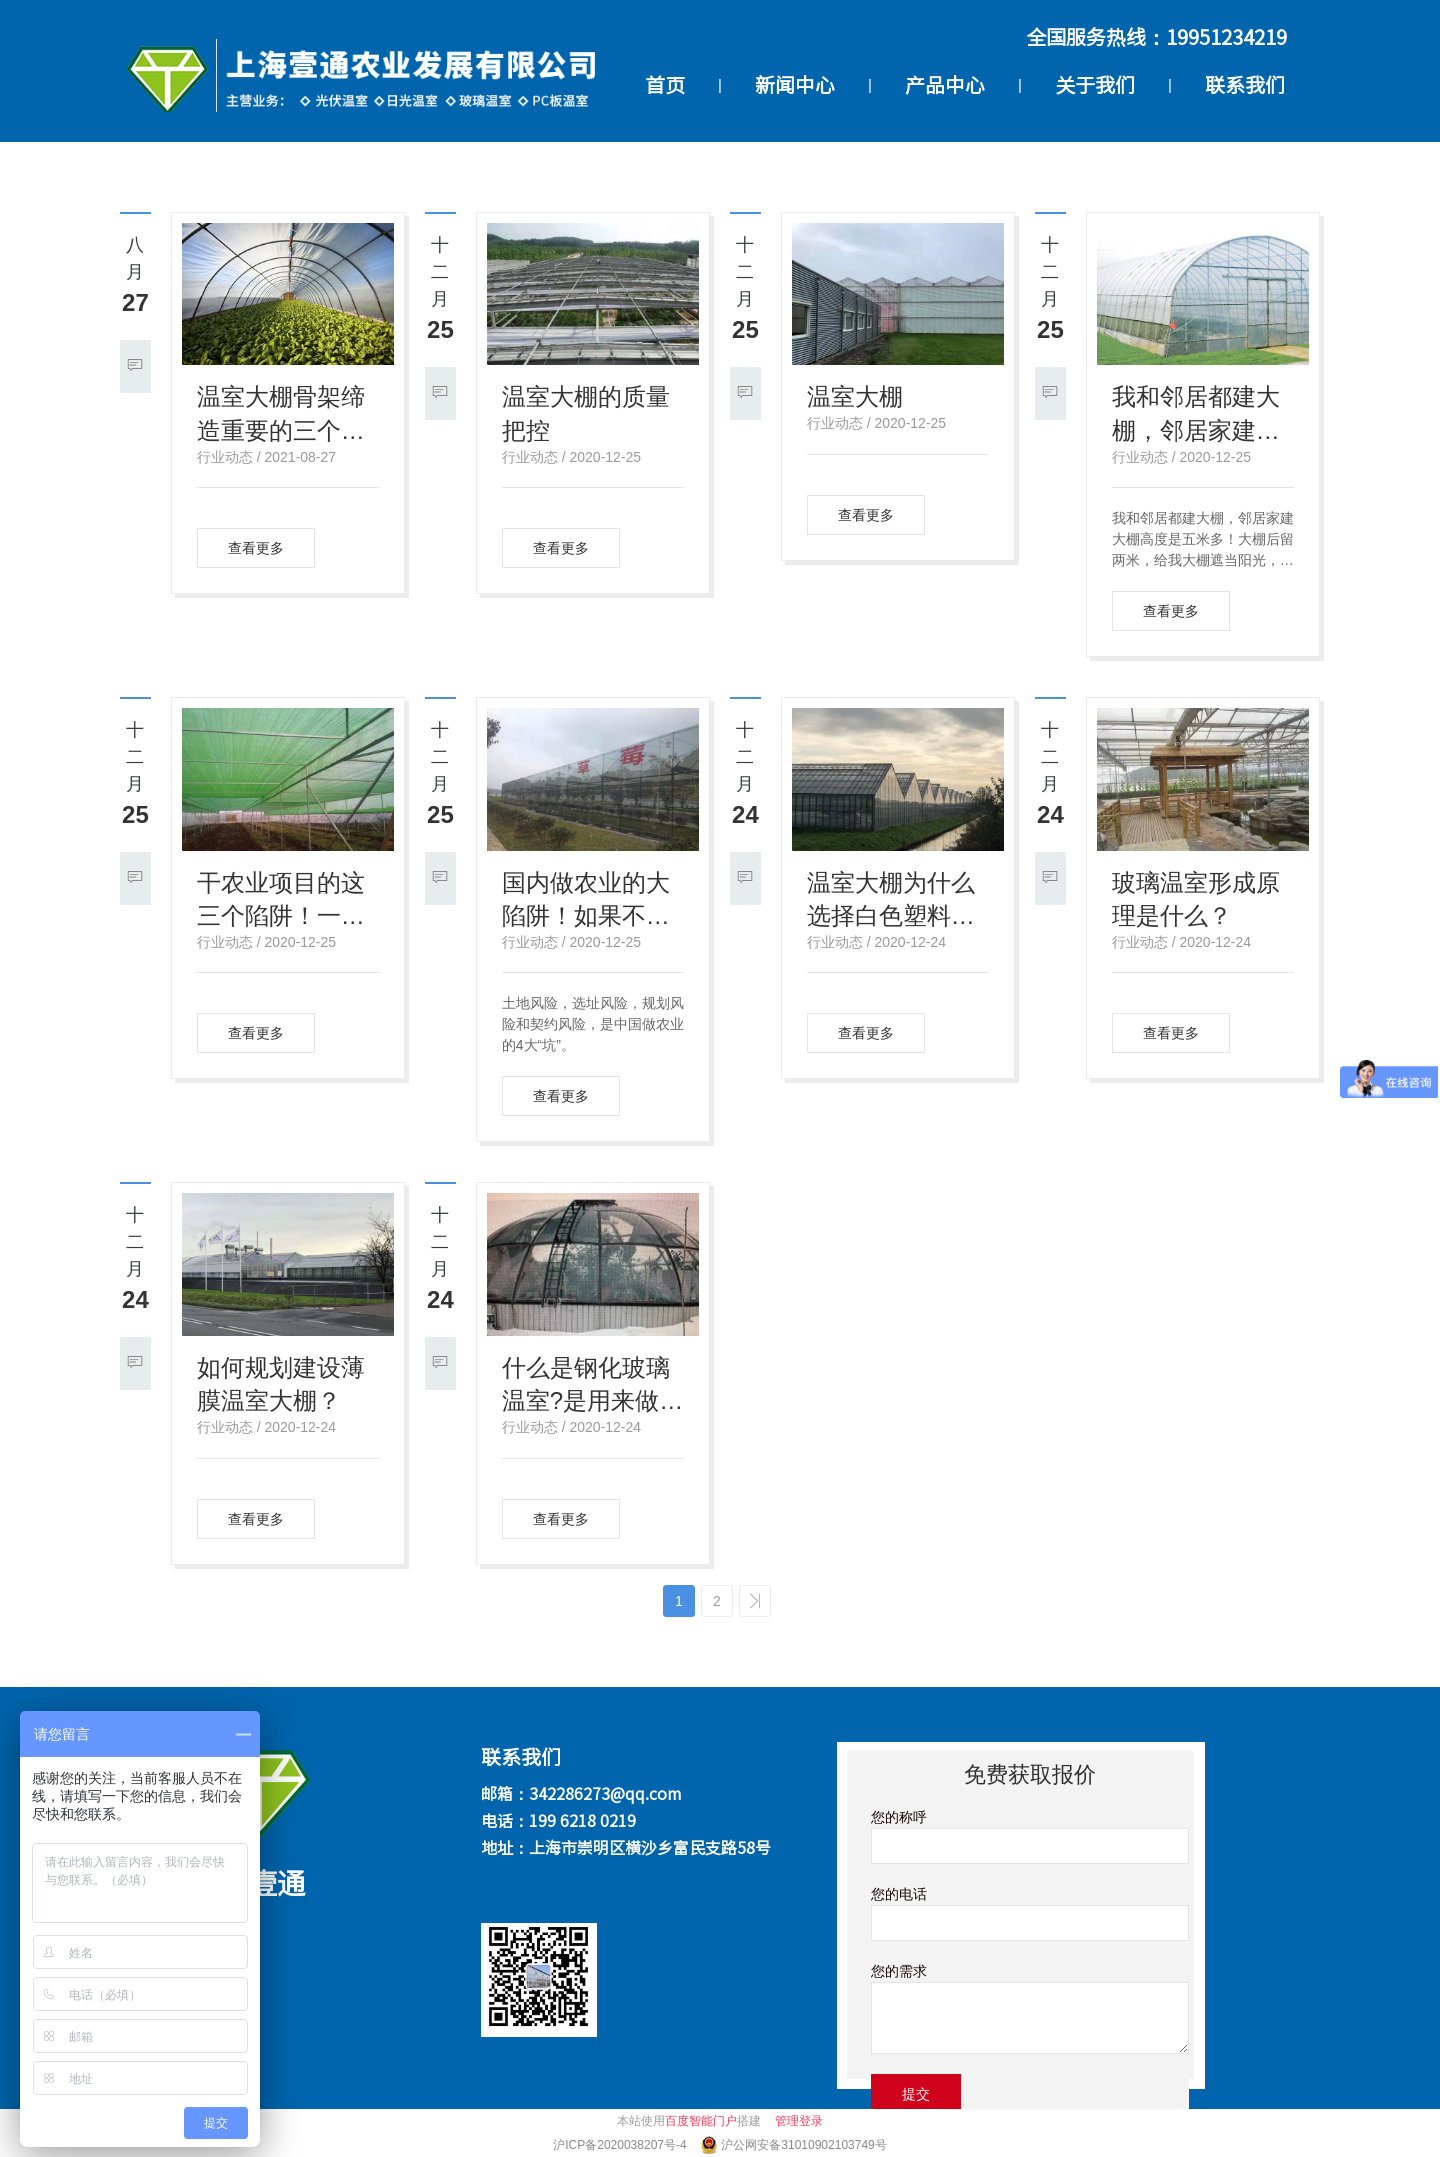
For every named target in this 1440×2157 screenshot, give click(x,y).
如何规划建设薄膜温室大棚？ (281, 1384)
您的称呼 (899, 1817)
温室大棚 (855, 396)
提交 (916, 2094)
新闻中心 (795, 85)
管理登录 (799, 2121)
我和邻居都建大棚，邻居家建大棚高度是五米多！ (1196, 415)
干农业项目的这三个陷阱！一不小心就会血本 (281, 901)
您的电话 (899, 1894)
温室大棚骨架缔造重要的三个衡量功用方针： (281, 415)
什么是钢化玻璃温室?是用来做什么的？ (592, 1386)
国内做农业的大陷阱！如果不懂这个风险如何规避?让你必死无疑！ (586, 901)
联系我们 (1245, 85)
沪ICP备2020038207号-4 (621, 2145)
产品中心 (945, 85)
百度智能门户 (701, 2121)
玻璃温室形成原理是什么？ (1196, 899)
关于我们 (1095, 85)
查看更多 (256, 548)
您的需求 (899, 1971)
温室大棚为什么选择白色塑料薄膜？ (891, 901)
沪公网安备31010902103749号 (803, 2145)
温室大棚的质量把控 (586, 413)
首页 (665, 85)
